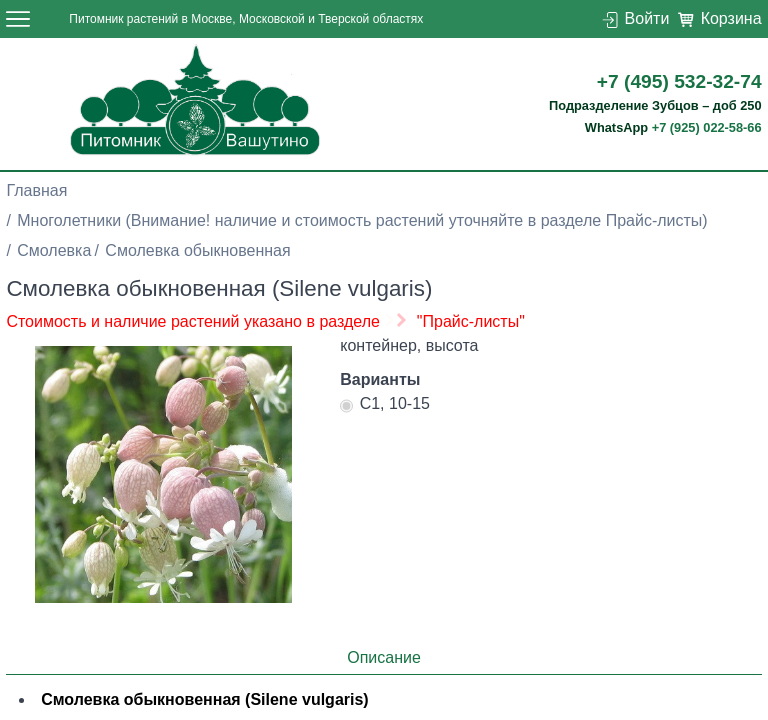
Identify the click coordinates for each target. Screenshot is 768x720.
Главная (36, 190)
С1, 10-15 (385, 406)
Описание (384, 657)
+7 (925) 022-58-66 (707, 127)
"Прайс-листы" (471, 321)
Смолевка (54, 250)
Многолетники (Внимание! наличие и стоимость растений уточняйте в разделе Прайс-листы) (362, 220)
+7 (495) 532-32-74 (679, 81)
